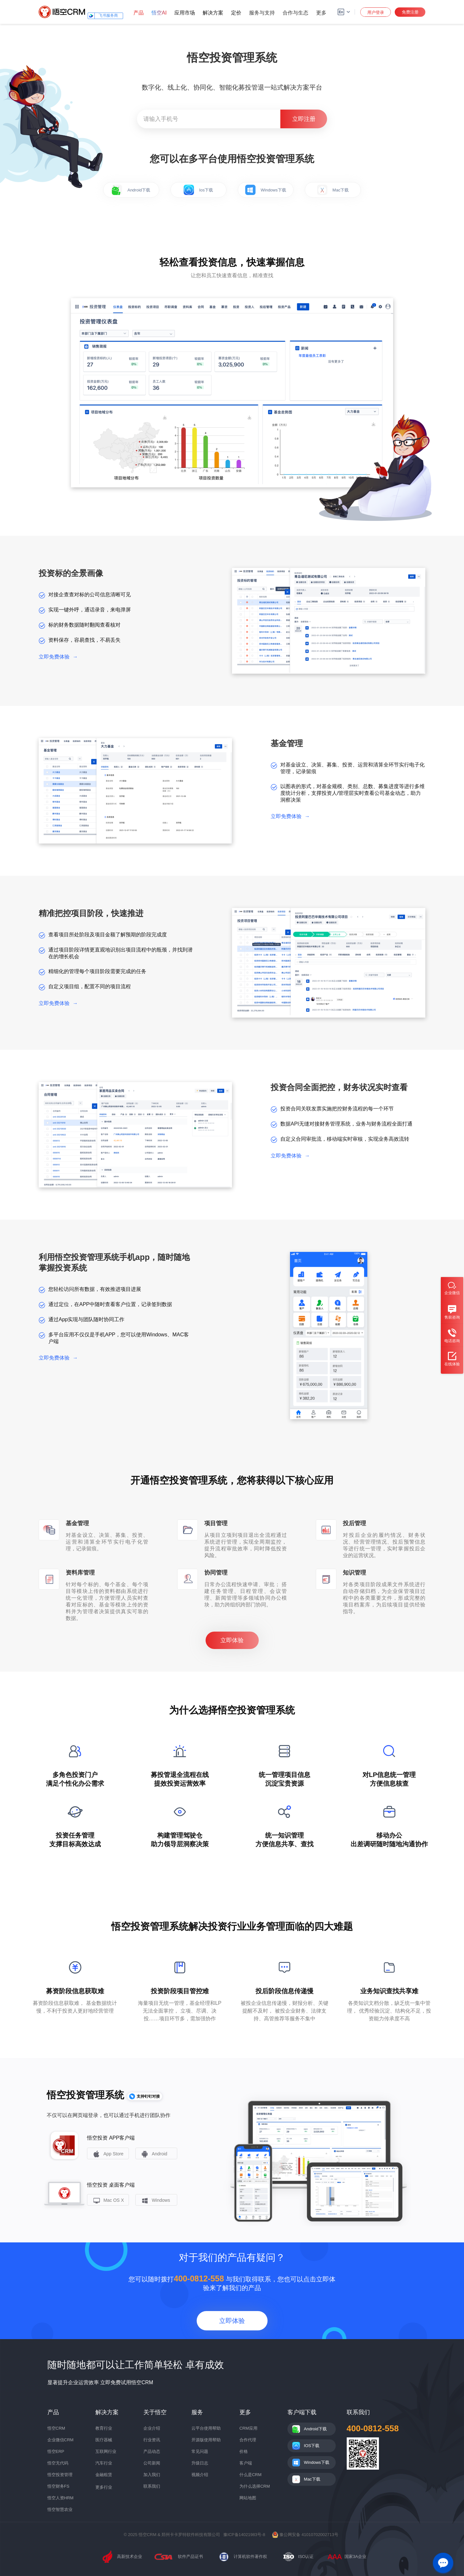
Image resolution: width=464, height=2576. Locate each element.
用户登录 (375, 12)
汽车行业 (103, 2463)
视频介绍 (199, 2474)
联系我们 (151, 2486)
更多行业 (103, 2487)
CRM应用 (248, 2428)
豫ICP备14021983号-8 (244, 2534)
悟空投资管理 (59, 2474)
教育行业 (103, 2428)
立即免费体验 (58, 656)
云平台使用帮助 (206, 2428)
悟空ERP (55, 2451)
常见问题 (199, 2451)
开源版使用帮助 (206, 2439)
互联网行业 (105, 2451)
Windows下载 (265, 190)
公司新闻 (151, 2463)
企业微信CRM (60, 2439)
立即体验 (232, 1640)
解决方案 (213, 12)
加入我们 (151, 2474)
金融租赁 (103, 2474)
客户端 (245, 2463)
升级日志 (199, 2463)
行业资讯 (151, 2439)
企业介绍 (151, 2428)
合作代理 (247, 2439)
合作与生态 (295, 12)
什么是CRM (250, 2474)
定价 (236, 12)
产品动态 (151, 2451)
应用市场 (184, 12)
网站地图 (247, 2497)
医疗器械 (103, 2439)
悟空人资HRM (60, 2497)
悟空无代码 (57, 2463)
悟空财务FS (58, 2486)
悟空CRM (56, 2428)
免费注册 (410, 12)
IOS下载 (311, 2445)
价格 (243, 2451)
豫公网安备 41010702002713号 (305, 2534)
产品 (138, 12)
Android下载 (131, 190)
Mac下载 (333, 190)
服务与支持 (262, 12)
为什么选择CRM (254, 2486)
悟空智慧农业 (59, 2509)
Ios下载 (198, 190)
